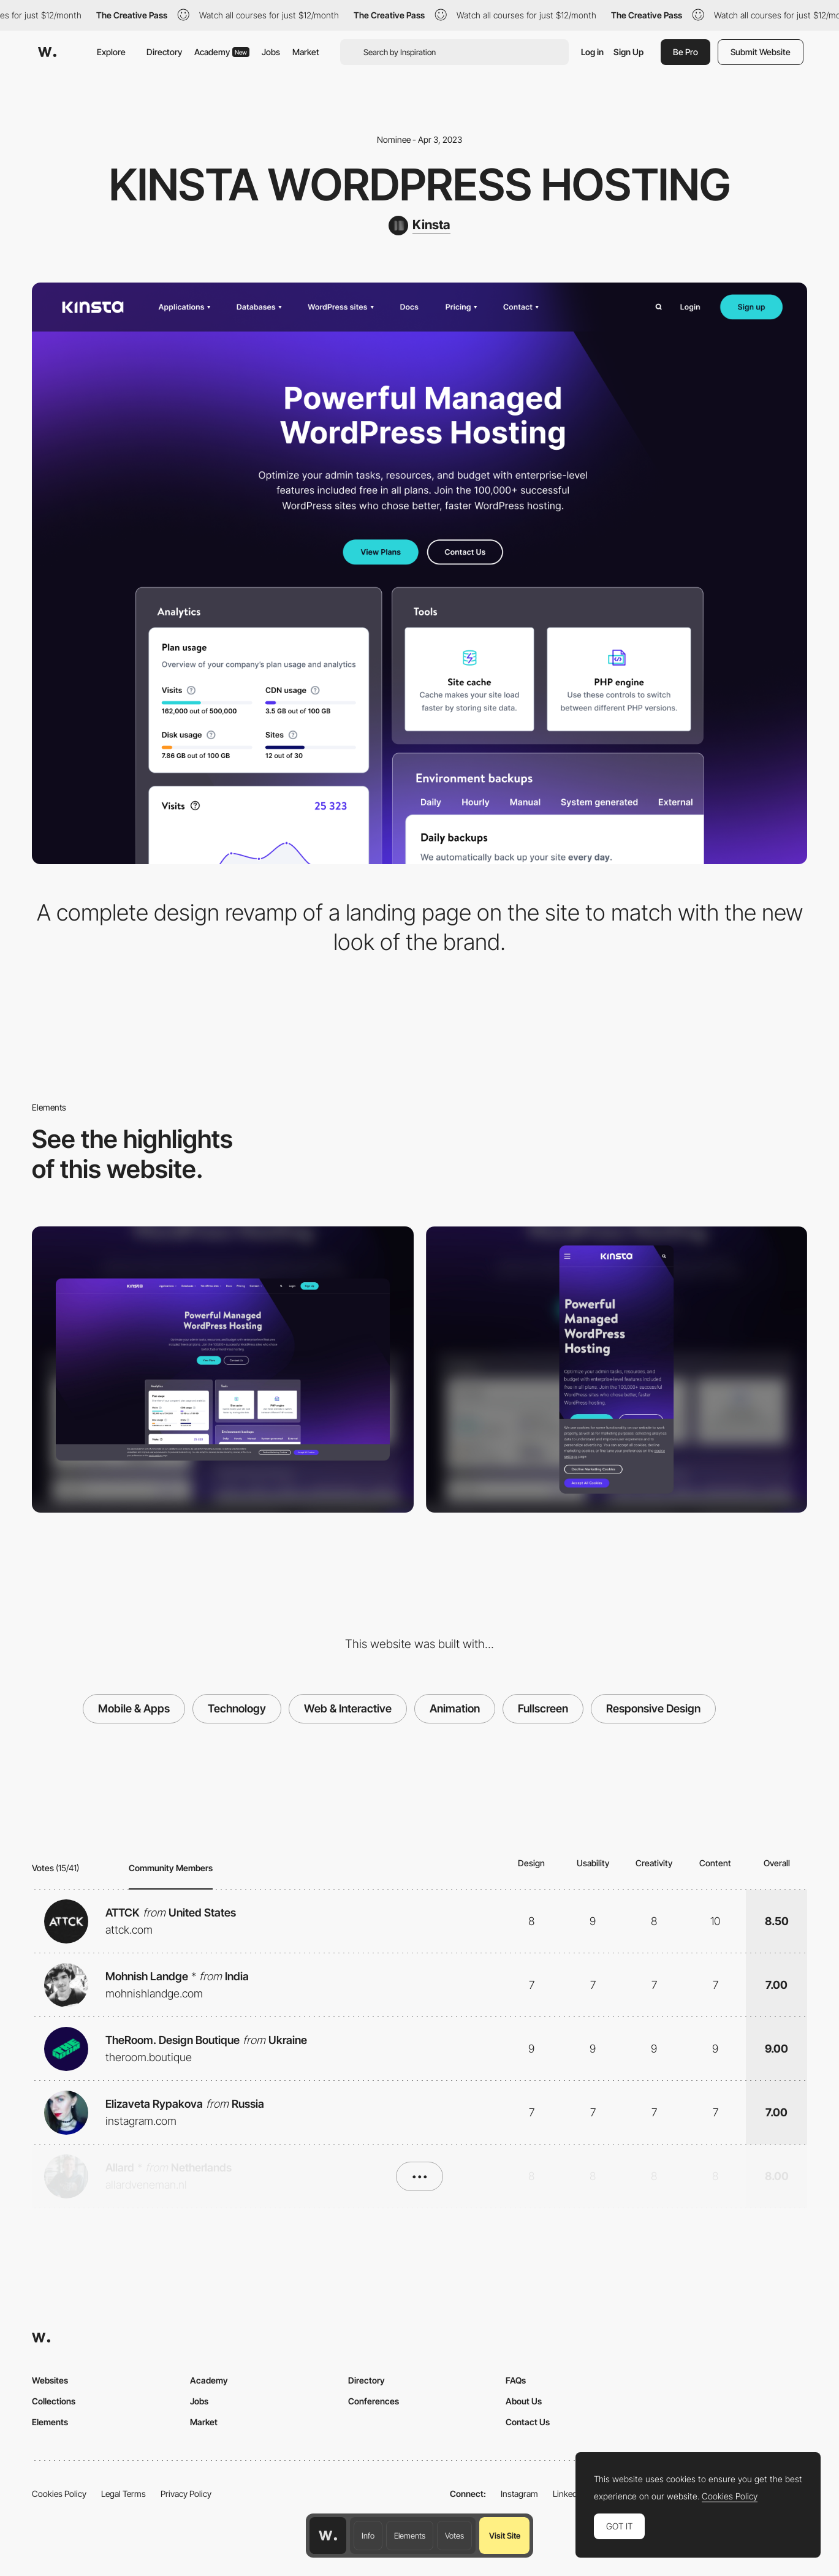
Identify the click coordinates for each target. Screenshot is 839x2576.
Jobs (271, 52)
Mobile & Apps (134, 1708)
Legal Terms (123, 2493)
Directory (164, 52)
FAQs (516, 2380)
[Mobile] (617, 1369)
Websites (50, 2380)
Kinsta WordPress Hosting (420, 184)
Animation (455, 1708)
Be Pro (685, 52)
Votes (454, 2535)
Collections (53, 2401)
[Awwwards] (47, 52)
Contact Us (528, 2422)
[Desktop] (223, 1369)
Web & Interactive (348, 1708)
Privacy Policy (186, 2493)
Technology (237, 1708)
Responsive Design (653, 1708)
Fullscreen (543, 1708)
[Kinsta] (419, 225)
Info (368, 2535)
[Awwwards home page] (327, 2535)
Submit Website (761, 52)
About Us (524, 2401)
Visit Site (504, 2535)
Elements (409, 2535)
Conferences (373, 2401)
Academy (221, 52)
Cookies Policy (59, 2493)
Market (305, 52)
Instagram (519, 2493)
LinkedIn (568, 2493)
